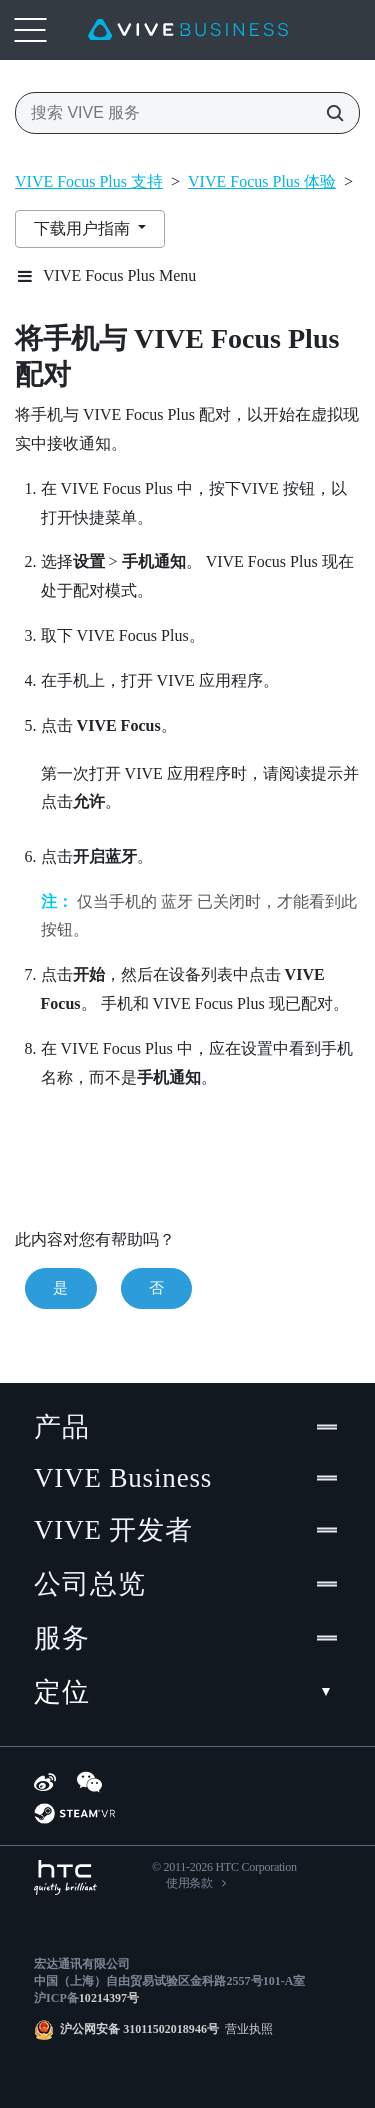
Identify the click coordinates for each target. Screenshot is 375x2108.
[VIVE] (188, 30)
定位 (187, 1692)
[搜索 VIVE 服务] (329, 113)
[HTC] (65, 1877)
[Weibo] (45, 1782)
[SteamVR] (74, 1813)
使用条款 (189, 1883)
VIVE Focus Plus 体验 (262, 181)
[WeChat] (89, 1782)
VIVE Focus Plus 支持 (89, 181)
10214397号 (109, 1998)
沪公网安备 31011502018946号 (139, 2029)
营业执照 (246, 2029)
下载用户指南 (84, 228)
